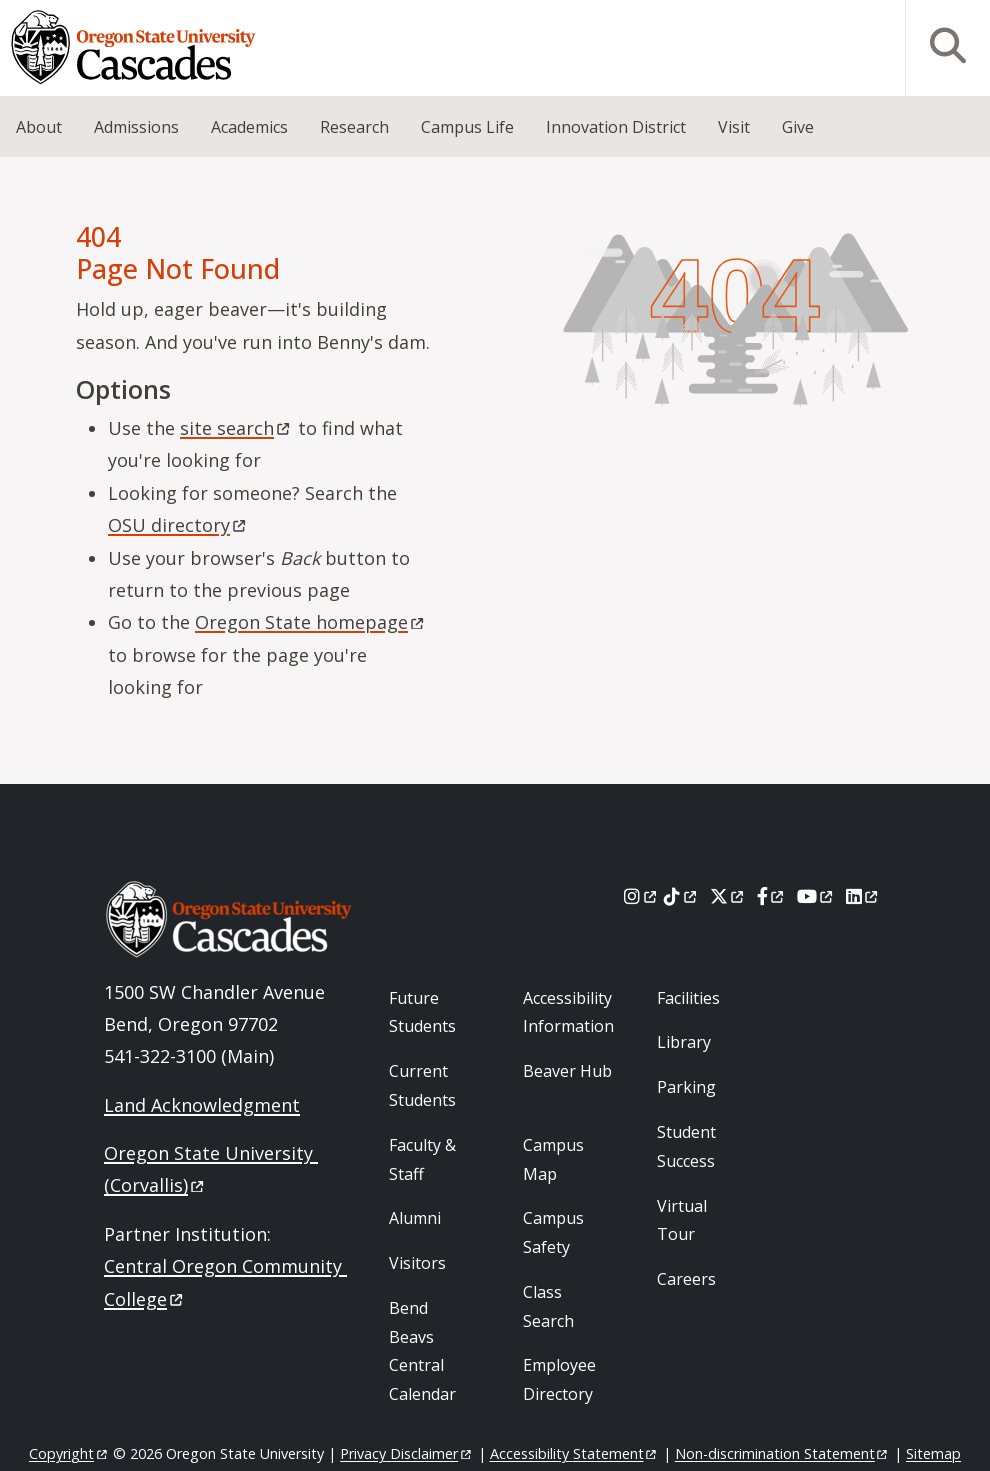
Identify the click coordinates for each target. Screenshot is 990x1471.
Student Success (686, 1146)
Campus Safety (553, 1232)
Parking (686, 1087)
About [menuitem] (39, 127)
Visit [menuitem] (734, 127)
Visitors (417, 1263)
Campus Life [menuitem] (467, 127)
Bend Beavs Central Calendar (422, 1351)
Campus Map (553, 1159)
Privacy (406, 1453)
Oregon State (311, 622)
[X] (728, 896)
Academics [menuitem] (249, 127)
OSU (178, 525)
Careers (686, 1279)
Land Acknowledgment (202, 1105)
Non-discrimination (782, 1453)
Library (684, 1042)
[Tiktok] (681, 896)
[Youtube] (816, 896)
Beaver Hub (567, 1071)
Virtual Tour (682, 1220)
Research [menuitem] (354, 127)
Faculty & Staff (422, 1159)
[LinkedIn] (863, 896)
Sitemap (933, 1453)
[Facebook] (772, 896)
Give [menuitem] (798, 127)
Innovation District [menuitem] (616, 127)
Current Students (422, 1085)
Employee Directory (559, 1379)
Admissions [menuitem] (136, 127)
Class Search (548, 1306)
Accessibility (574, 1453)
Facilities (688, 998)
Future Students (422, 1012)
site (236, 428)
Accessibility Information (568, 1012)
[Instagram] (641, 896)
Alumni (415, 1218)
